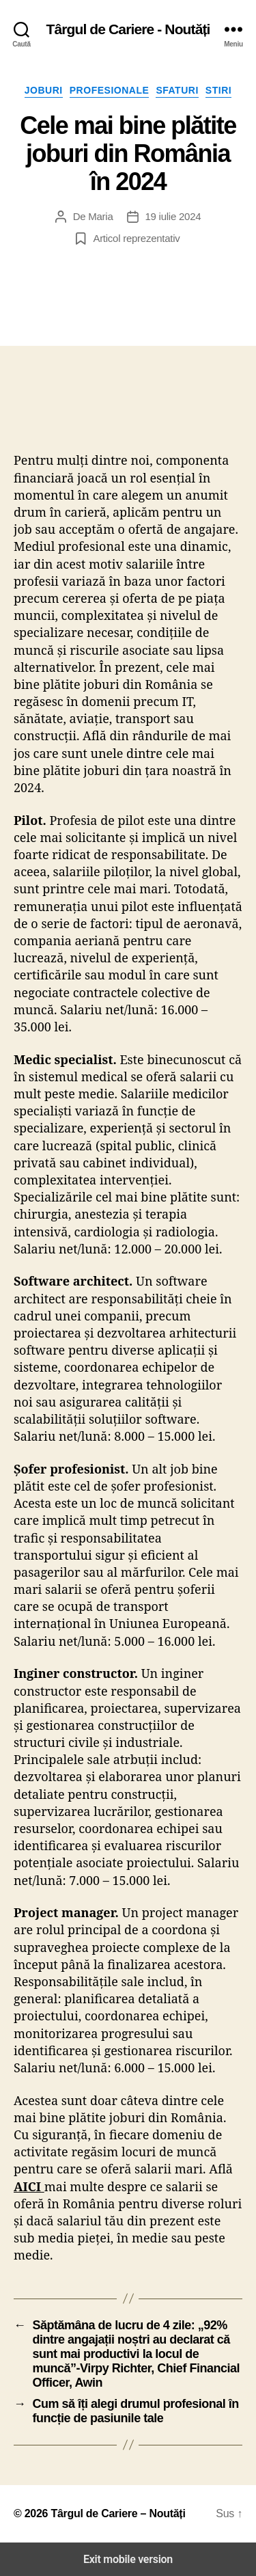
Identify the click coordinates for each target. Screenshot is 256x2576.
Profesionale (110, 90)
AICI (27, 2186)
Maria (100, 216)
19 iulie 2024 (173, 216)
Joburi (44, 90)
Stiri (218, 90)
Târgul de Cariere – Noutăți (118, 2513)
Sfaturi (177, 90)
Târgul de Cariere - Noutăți (128, 29)
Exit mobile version (128, 2559)
